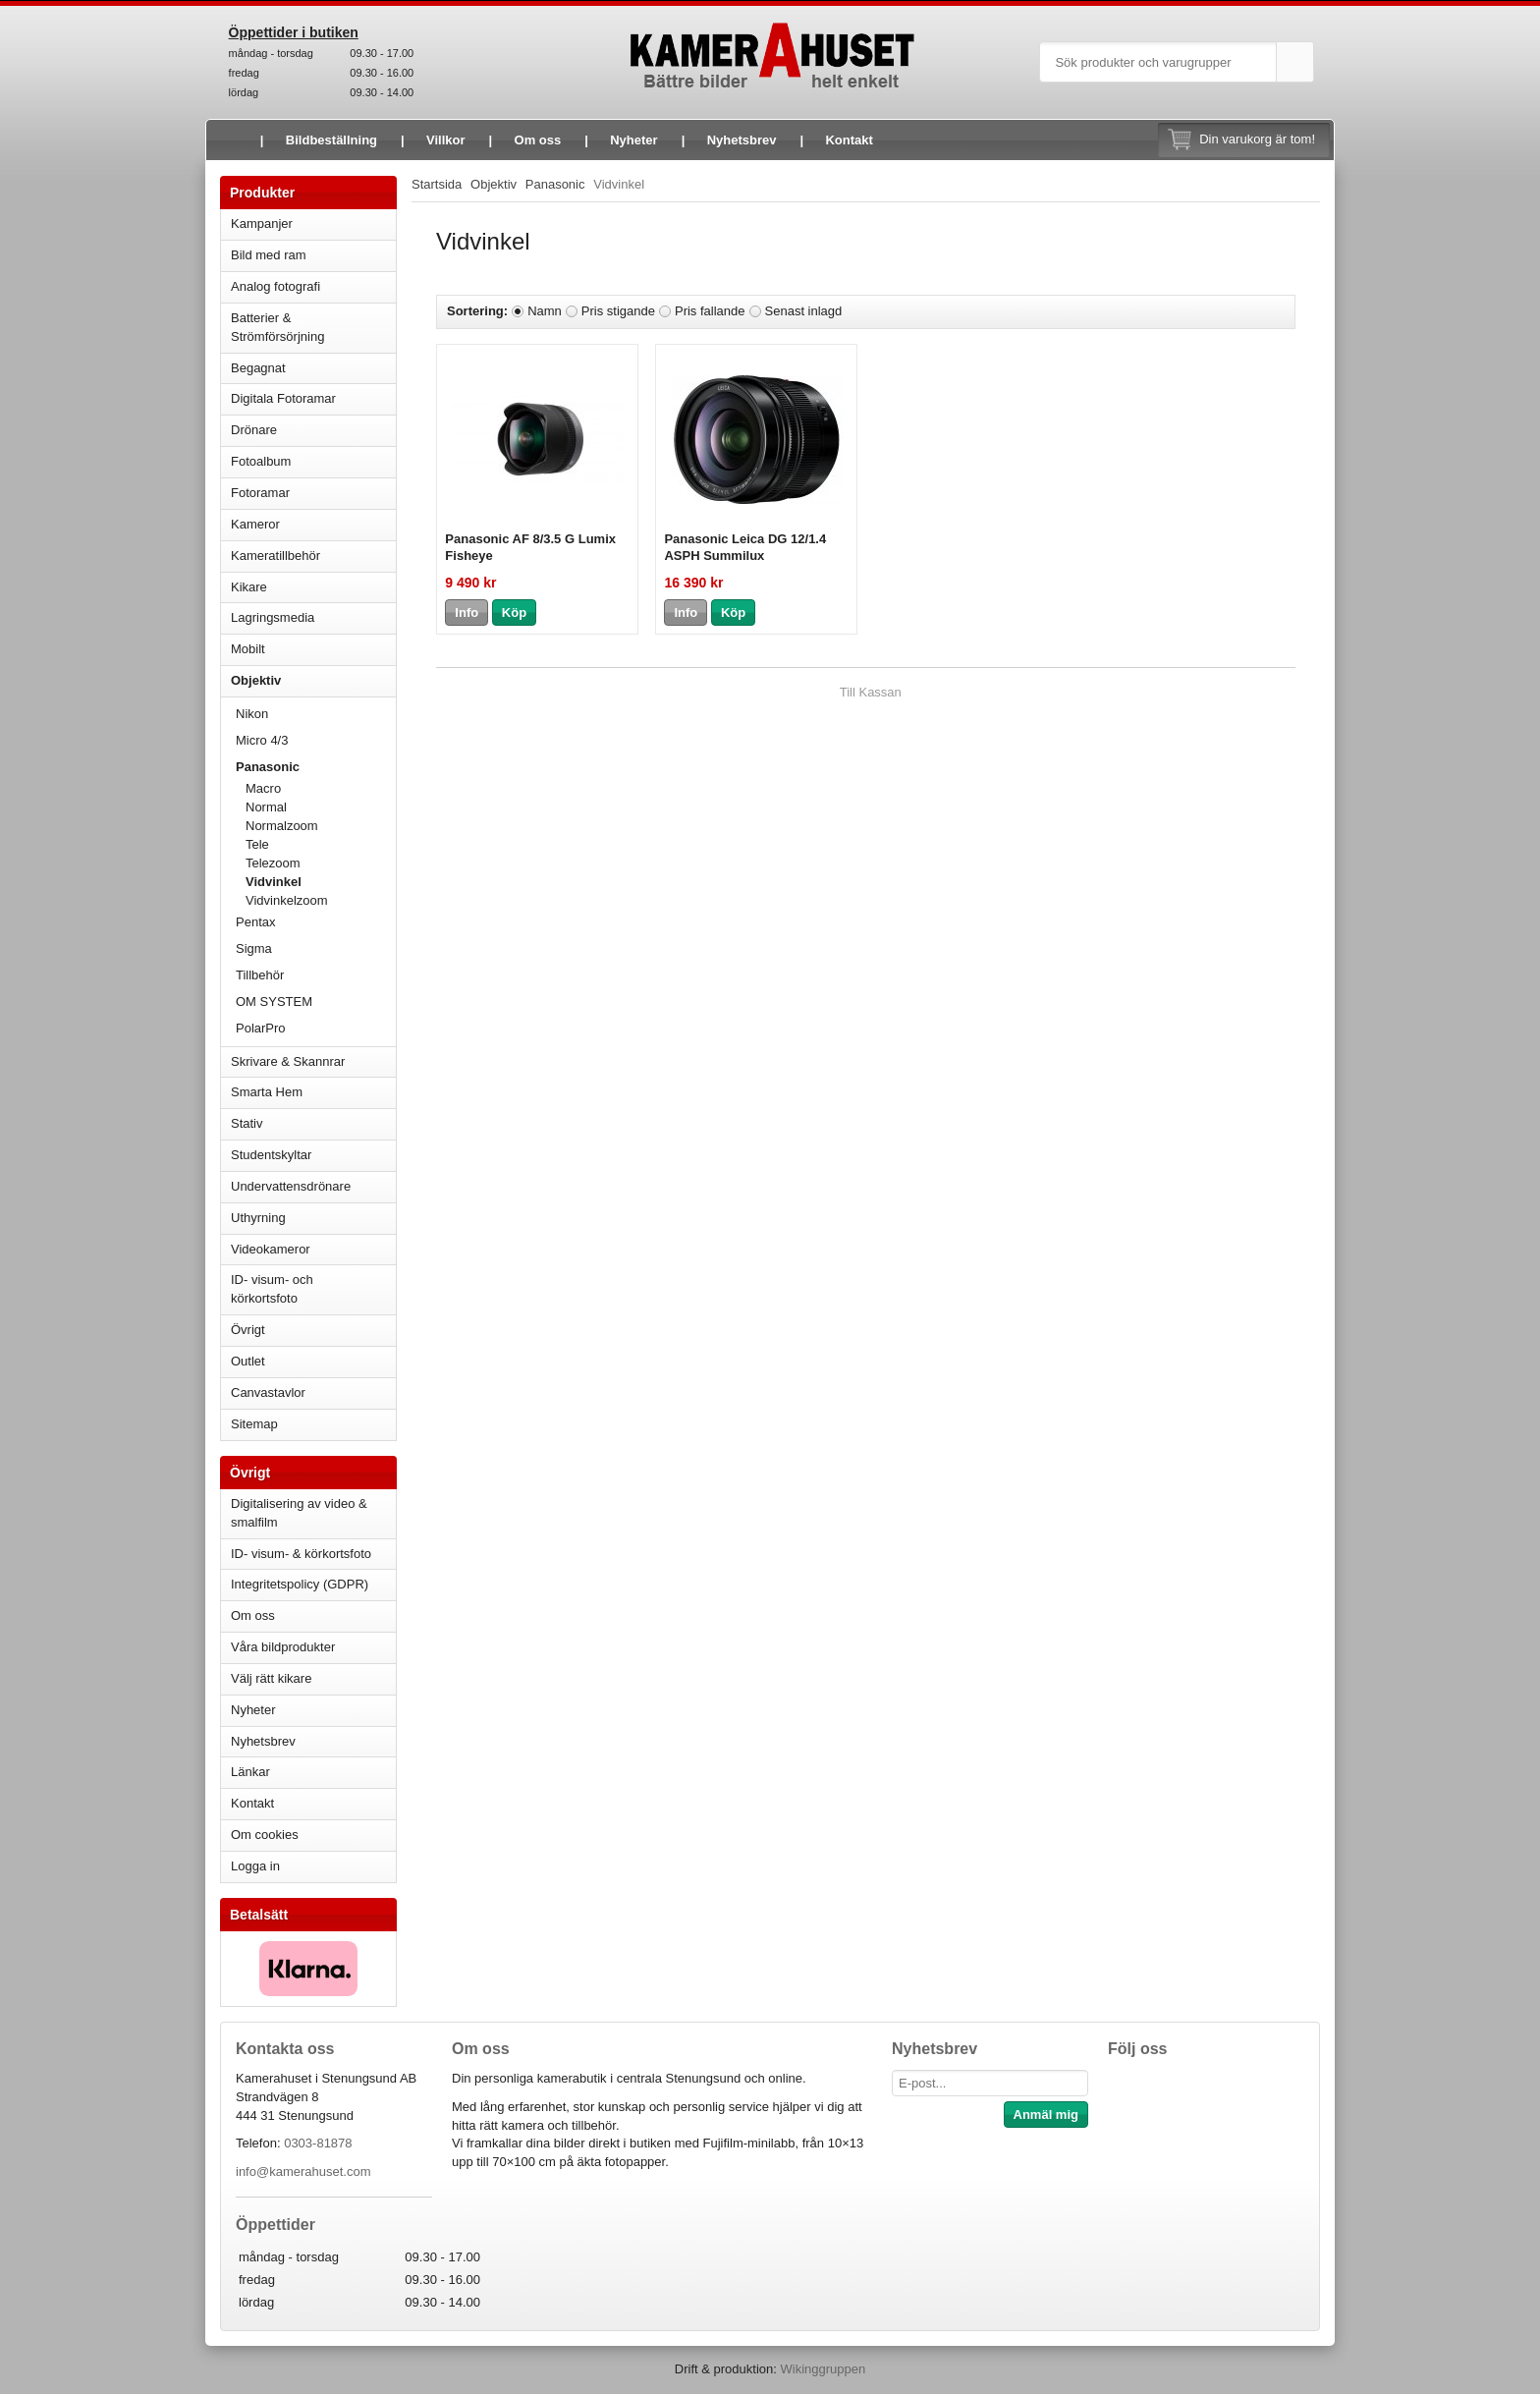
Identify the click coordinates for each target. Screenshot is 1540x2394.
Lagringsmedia (313, 617)
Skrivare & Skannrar (313, 1061)
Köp (514, 612)
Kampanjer (262, 223)
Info (466, 612)
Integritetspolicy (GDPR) (299, 1584)
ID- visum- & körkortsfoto (301, 1553)
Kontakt (848, 140)
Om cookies (265, 1834)
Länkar (250, 1771)
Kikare (313, 587)
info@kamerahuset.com (303, 2171)
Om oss (538, 140)
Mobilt (313, 648)
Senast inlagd (804, 311)
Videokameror (313, 1249)
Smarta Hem (266, 1092)
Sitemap (254, 1424)
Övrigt (248, 1329)
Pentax (255, 922)
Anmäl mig (1046, 2114)
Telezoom (273, 863)
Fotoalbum (313, 461)
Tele (257, 844)
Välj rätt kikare (271, 1678)
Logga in (255, 1866)
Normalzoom (282, 825)
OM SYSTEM (274, 1001)
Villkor (446, 140)
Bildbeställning (331, 140)
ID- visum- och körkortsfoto (272, 1289)
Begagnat (313, 368)
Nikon (316, 713)
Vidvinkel (274, 881)
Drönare (313, 429)
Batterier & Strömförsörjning (313, 327)
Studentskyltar (271, 1154)
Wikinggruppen (822, 2369)
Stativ (313, 1123)
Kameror (313, 524)
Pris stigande (618, 311)
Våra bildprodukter (283, 1647)
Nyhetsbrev (742, 140)
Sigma (316, 948)
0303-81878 (318, 2143)
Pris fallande (710, 311)
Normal (266, 807)
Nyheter (633, 140)
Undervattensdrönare (313, 1186)
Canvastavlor (268, 1392)
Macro (263, 788)
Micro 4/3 (316, 740)
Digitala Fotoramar (283, 398)
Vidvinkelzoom (287, 900)
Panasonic (316, 766)
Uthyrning (258, 1217)
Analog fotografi (313, 286)
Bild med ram (313, 255)
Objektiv (313, 680)
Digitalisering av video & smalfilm (299, 1513)
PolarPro (261, 1028)
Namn (544, 311)
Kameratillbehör (313, 555)
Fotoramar (313, 492)
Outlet (248, 1361)
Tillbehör (316, 975)
